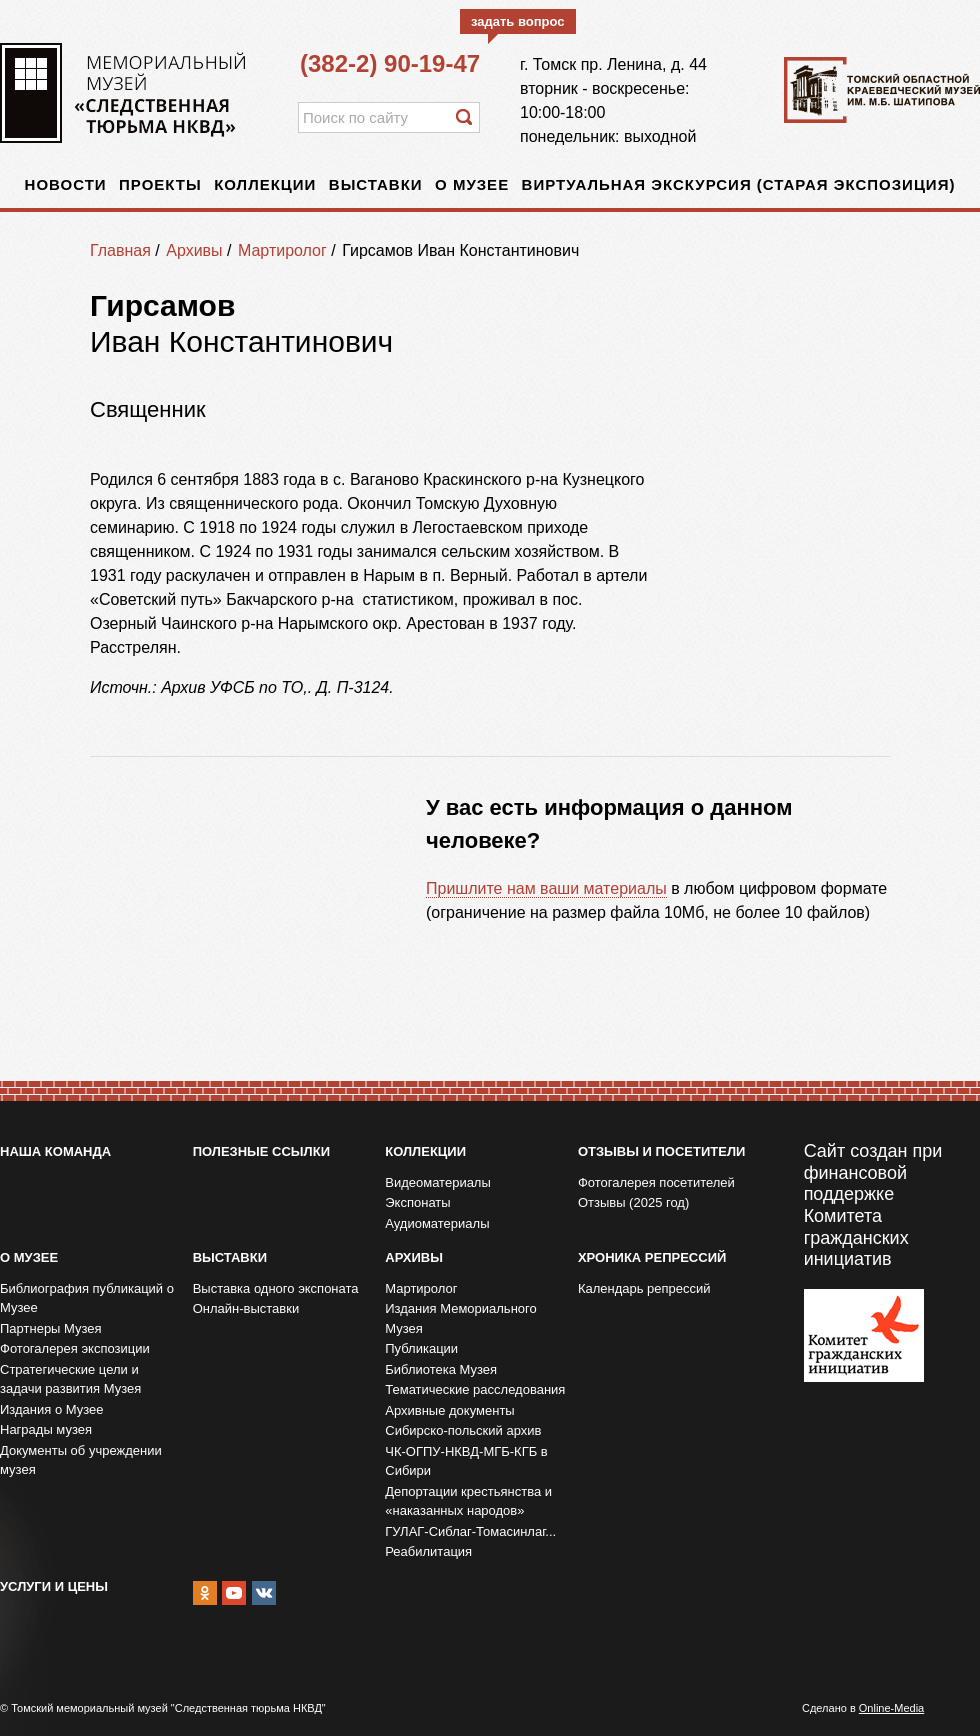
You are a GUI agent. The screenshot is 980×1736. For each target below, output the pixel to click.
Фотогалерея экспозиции (75, 1348)
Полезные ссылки (261, 1151)
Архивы (194, 250)
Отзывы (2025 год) (633, 1202)
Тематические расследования (475, 1389)
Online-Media (891, 1708)
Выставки (376, 184)
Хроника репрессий (652, 1257)
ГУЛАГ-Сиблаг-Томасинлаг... (470, 1531)
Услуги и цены (54, 1586)
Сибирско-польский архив (463, 1430)
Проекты (160, 184)
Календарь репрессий (644, 1288)
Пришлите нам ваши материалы (546, 888)
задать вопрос (518, 21)
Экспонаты (417, 1202)
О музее (472, 184)
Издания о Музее (52, 1409)
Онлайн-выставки (246, 1308)
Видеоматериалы (438, 1182)
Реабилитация (428, 1551)
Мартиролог (282, 250)
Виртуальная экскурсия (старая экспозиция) (739, 184)
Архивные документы (449, 1410)
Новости (66, 184)
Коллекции (265, 184)
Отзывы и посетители (661, 1151)
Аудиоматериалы (437, 1223)
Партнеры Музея (51, 1328)
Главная (120, 250)
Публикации (421, 1348)
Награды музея (46, 1429)
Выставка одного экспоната (276, 1288)
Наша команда (55, 1151)
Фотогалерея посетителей (656, 1182)
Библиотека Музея (441, 1369)
